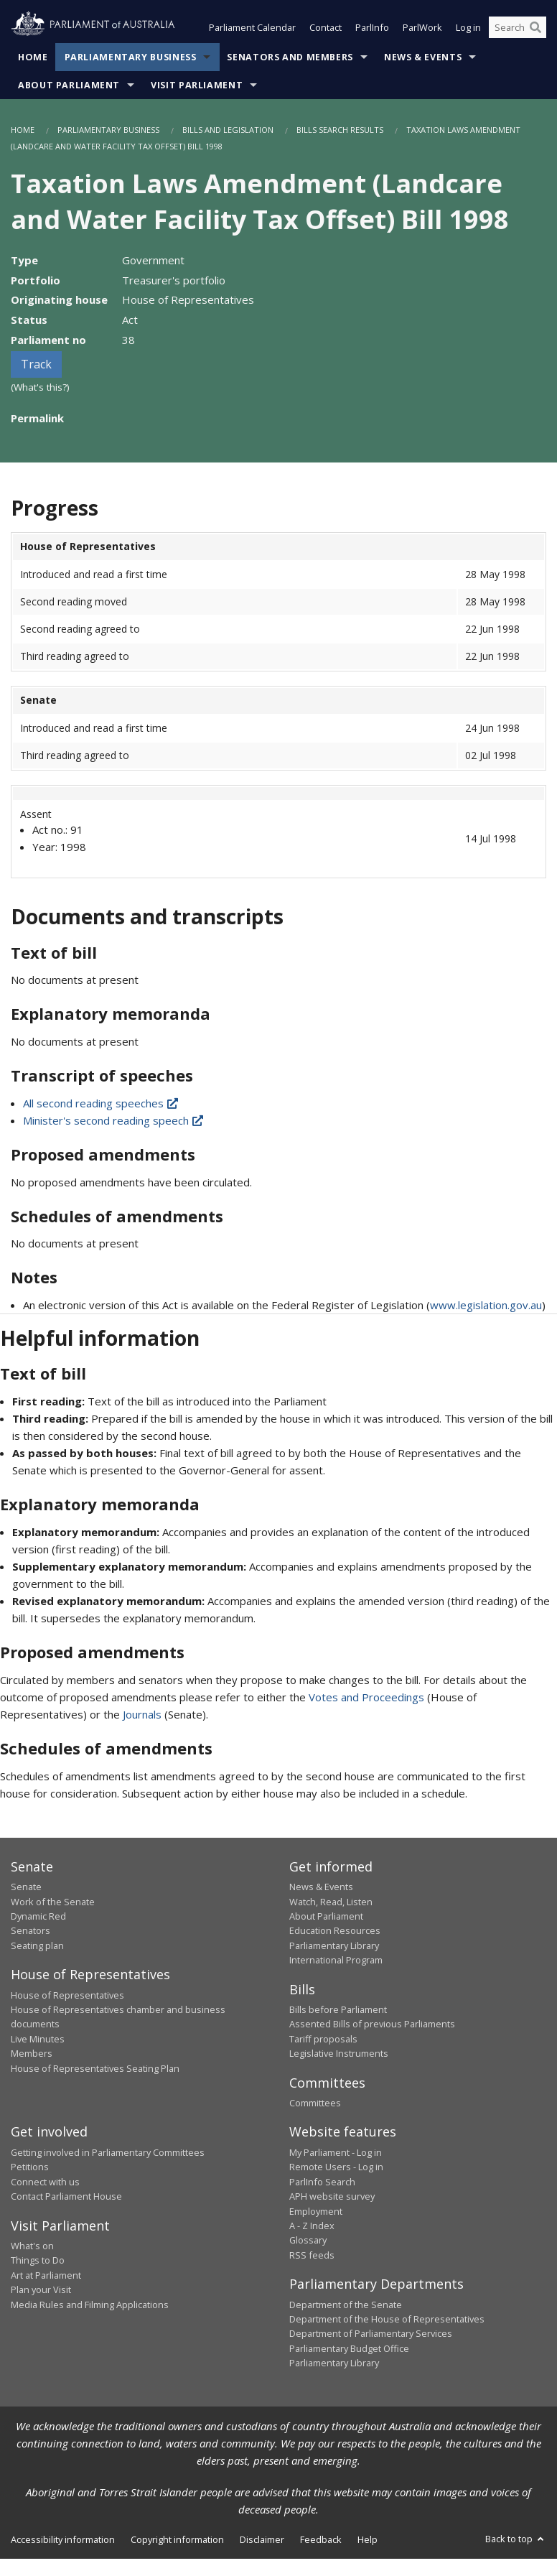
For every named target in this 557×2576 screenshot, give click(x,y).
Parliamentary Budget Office (349, 2348)
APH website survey (332, 2196)
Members (31, 2053)
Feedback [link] (321, 2539)
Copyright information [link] (177, 2539)
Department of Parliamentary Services (370, 2333)
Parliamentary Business (131, 57)
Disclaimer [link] (262, 2539)
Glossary (308, 2239)
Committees (315, 2102)
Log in (468, 27)
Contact (325, 27)
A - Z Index (311, 2225)
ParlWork (422, 27)
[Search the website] (517, 27)
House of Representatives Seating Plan (95, 2068)
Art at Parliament (46, 2275)
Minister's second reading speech (114, 1120)
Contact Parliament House (66, 2196)
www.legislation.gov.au (486, 1305)
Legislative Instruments (338, 2053)
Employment (315, 2211)
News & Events (423, 57)
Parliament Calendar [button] (252, 27)
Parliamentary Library (334, 1945)
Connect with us (45, 2181)
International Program (336, 1959)
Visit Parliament (197, 85)
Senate (26, 1886)
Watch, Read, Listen (331, 1901)
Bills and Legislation (227, 129)
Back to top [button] (515, 2538)
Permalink (37, 418)
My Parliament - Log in (335, 2152)
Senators (30, 1930)
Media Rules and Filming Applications (90, 2304)
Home (33, 57)
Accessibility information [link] (63, 2539)
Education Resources (334, 1930)
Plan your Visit (41, 2289)
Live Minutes (38, 2038)
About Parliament (69, 85)
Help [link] (367, 2539)
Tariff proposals (323, 2038)
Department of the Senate (345, 2304)
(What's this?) (40, 387)
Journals (143, 1714)
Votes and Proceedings (366, 1697)
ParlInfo (372, 27)
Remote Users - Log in (336, 2166)
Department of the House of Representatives (387, 2318)
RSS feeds (311, 2255)
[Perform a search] (535, 27)
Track (36, 364)
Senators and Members (290, 57)
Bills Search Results (339, 129)
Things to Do (38, 2260)
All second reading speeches (101, 1103)
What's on (32, 2245)
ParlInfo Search (322, 2181)
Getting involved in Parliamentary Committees (108, 2152)
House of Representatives (67, 1995)
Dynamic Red (38, 1916)
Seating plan (37, 1945)
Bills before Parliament (338, 2009)
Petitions (30, 2166)
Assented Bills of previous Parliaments (372, 2023)
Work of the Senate (53, 1901)
